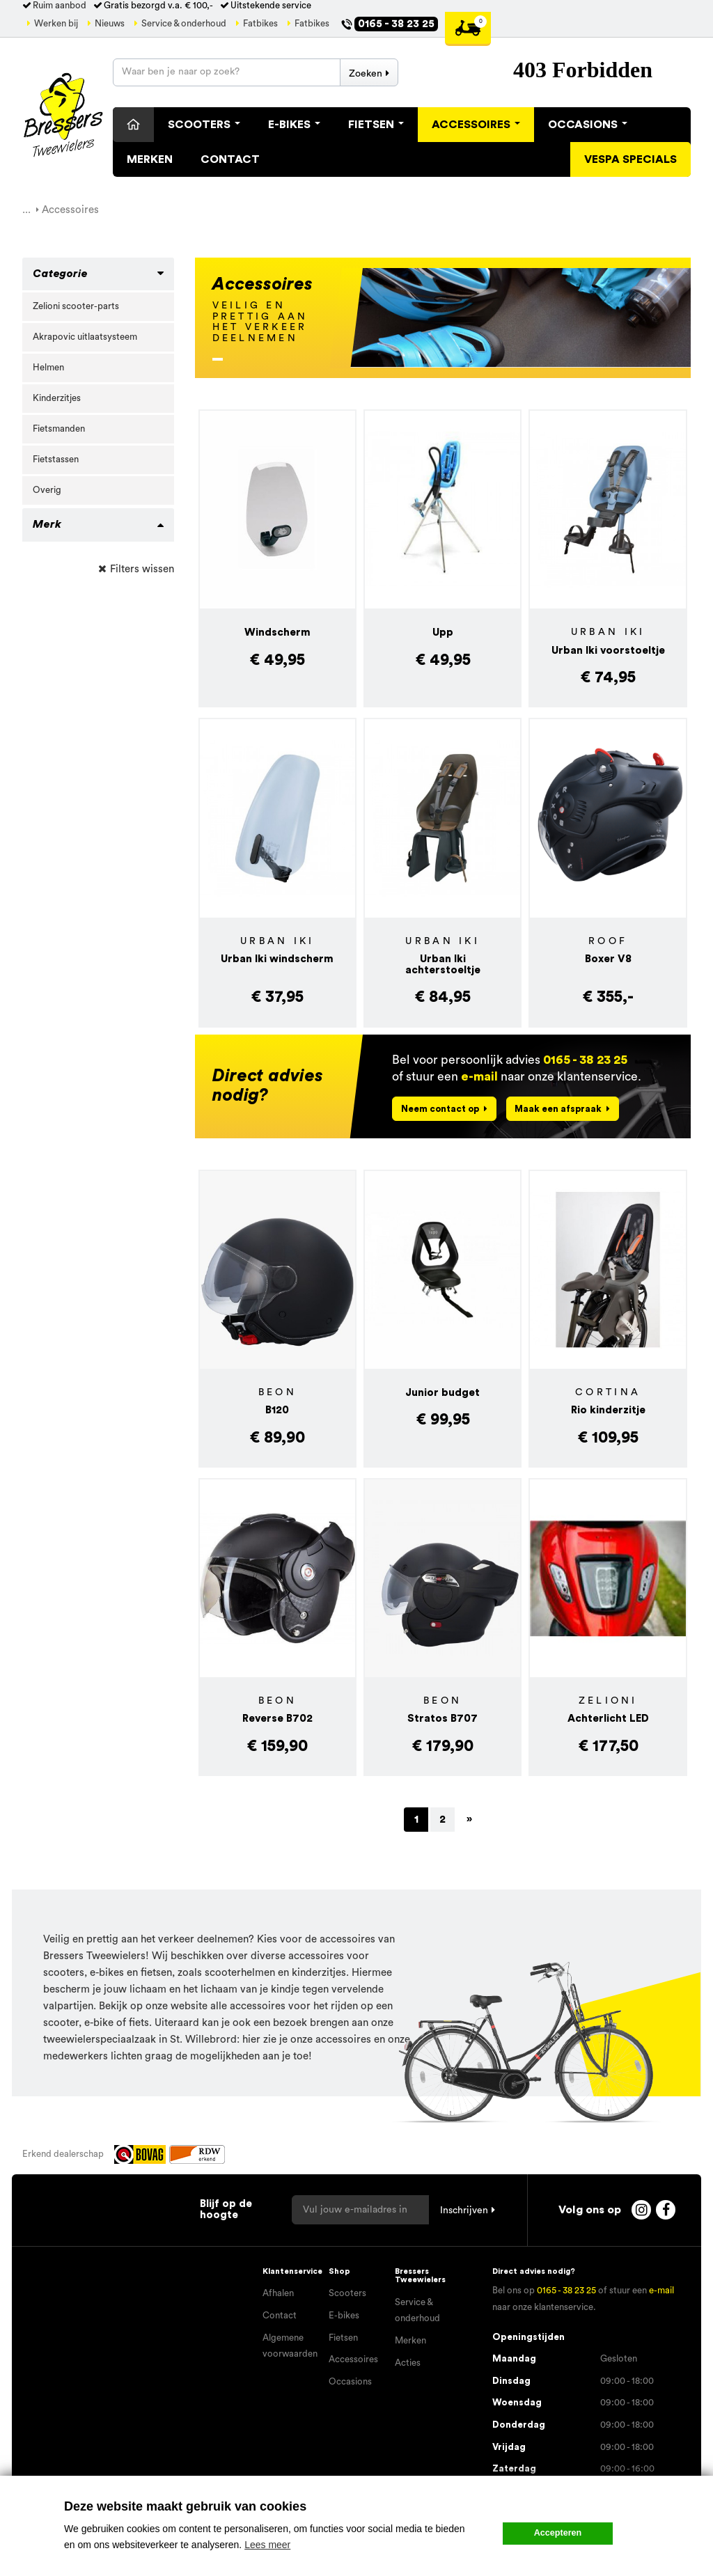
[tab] (98, 274)
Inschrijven (464, 2210)
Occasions (587, 124)
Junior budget (442, 1393)
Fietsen (376, 124)
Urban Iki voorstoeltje (608, 650)
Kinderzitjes (57, 398)
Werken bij (56, 24)
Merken (150, 159)
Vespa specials (630, 159)
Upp (442, 632)
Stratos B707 (442, 1718)
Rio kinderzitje (608, 1410)
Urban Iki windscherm (277, 959)
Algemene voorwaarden (290, 2346)
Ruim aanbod (59, 5)
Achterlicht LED (608, 1718)
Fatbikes (260, 24)
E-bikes (344, 2315)
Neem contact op (440, 1108)
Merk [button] (47, 524)
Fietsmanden (59, 429)
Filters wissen (142, 569)
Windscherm (277, 632)
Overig (47, 490)
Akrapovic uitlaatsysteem (85, 337)
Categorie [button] (60, 273)
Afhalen (278, 2293)
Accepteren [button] (558, 2533)
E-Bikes (294, 124)
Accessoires (476, 124)
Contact (230, 159)
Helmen (48, 367)
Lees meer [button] (267, 2544)
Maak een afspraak (558, 1108)
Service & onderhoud (183, 24)
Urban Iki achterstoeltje (442, 965)
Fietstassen (56, 459)
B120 (277, 1410)
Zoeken (365, 74)
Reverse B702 (277, 1718)
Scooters (204, 124)
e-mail (479, 1077)
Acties (408, 2363)
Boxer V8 (608, 959)
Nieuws (110, 24)
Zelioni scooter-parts (76, 306)
